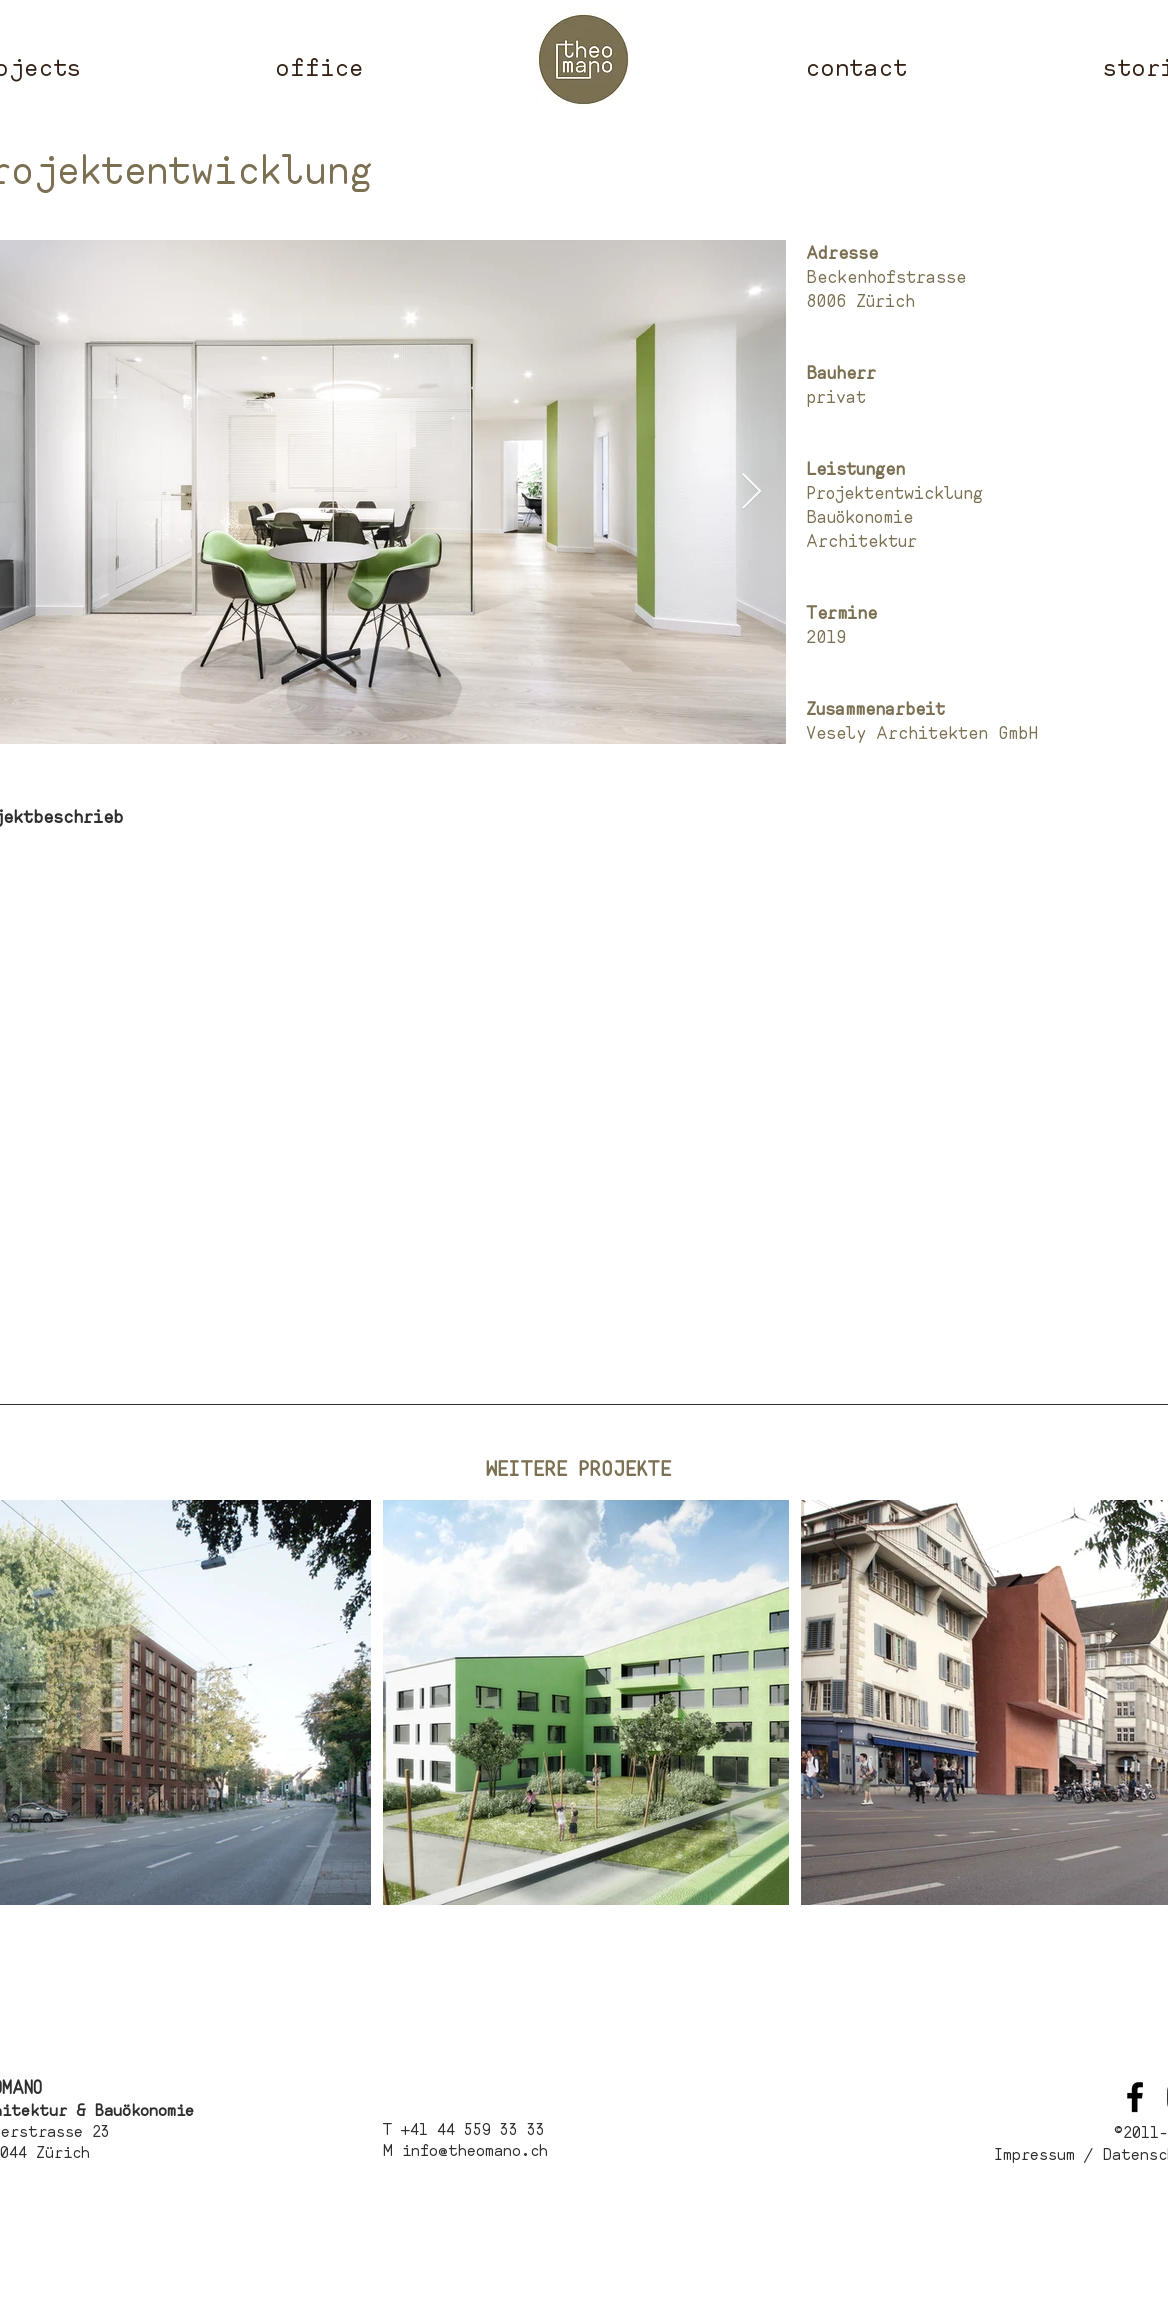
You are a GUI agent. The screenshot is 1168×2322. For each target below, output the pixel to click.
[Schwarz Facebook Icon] (1135, 2097)
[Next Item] (751, 492)
